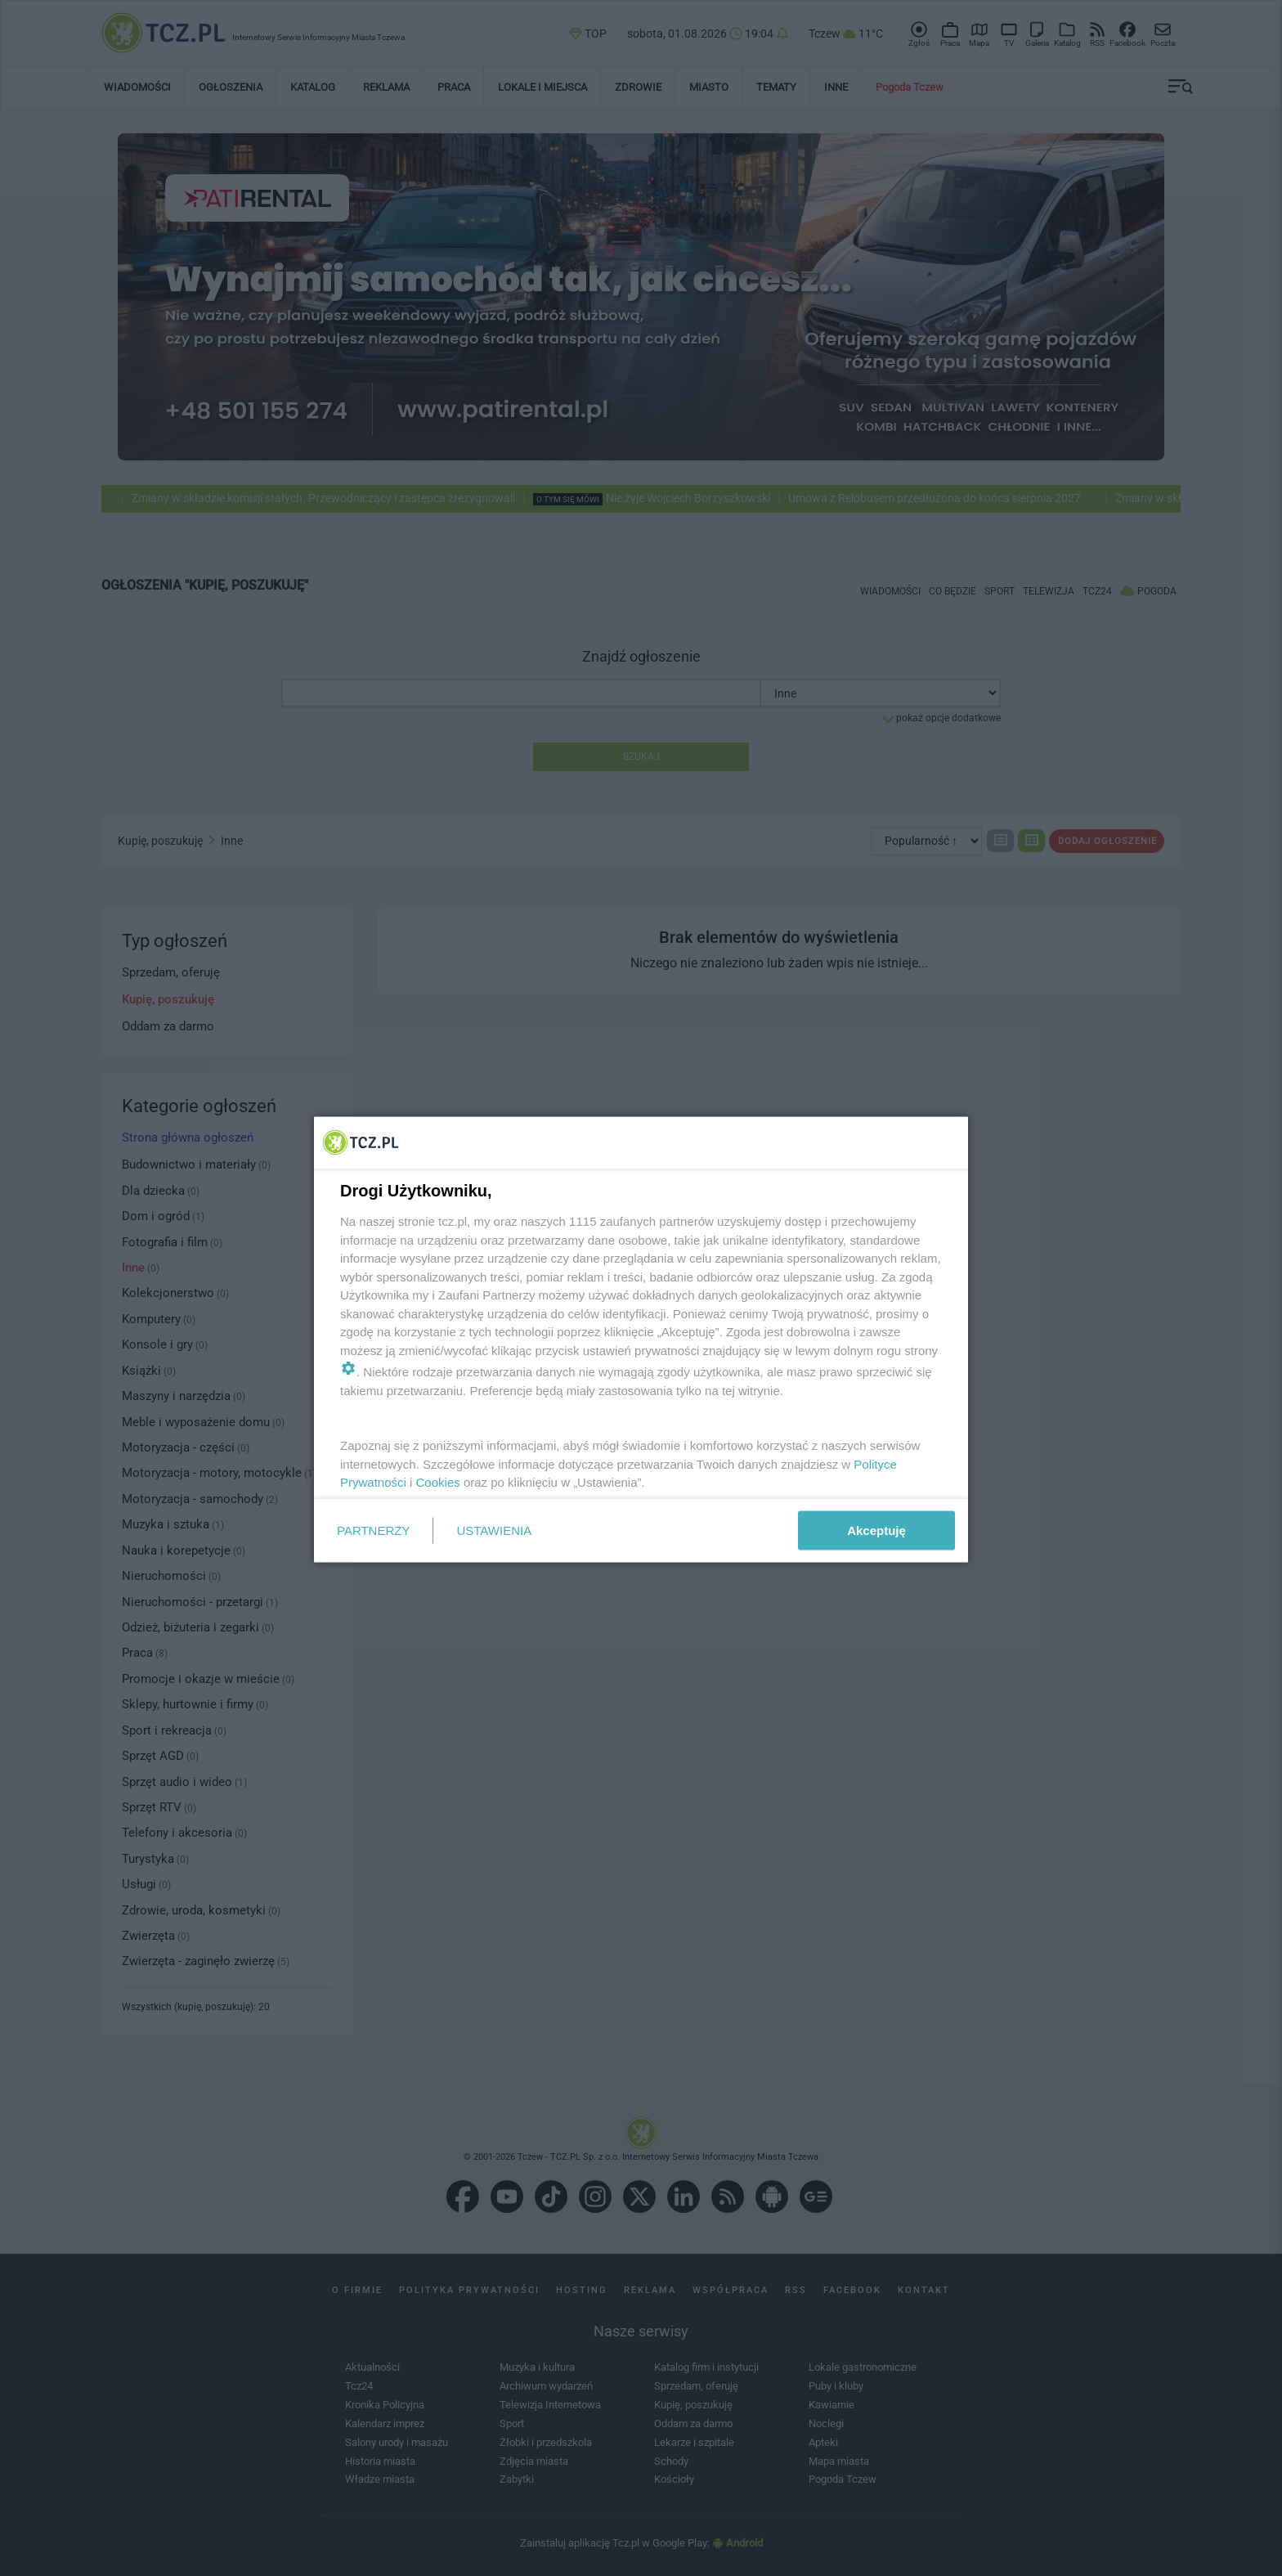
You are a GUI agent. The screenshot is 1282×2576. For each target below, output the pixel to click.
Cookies (438, 1482)
